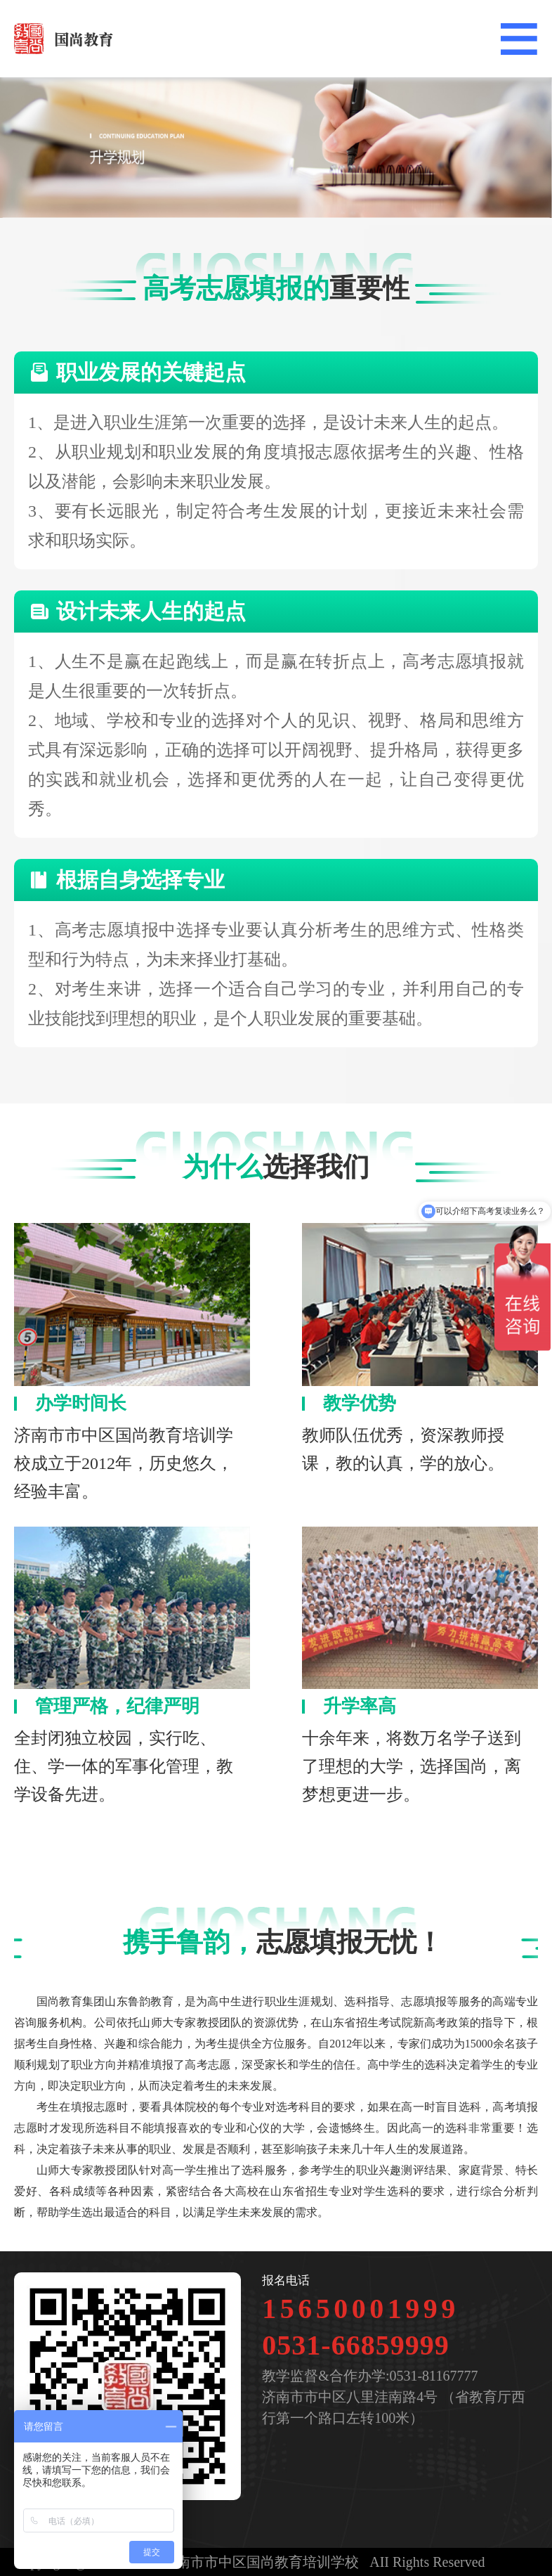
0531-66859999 (355, 2345)
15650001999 (360, 2308)
